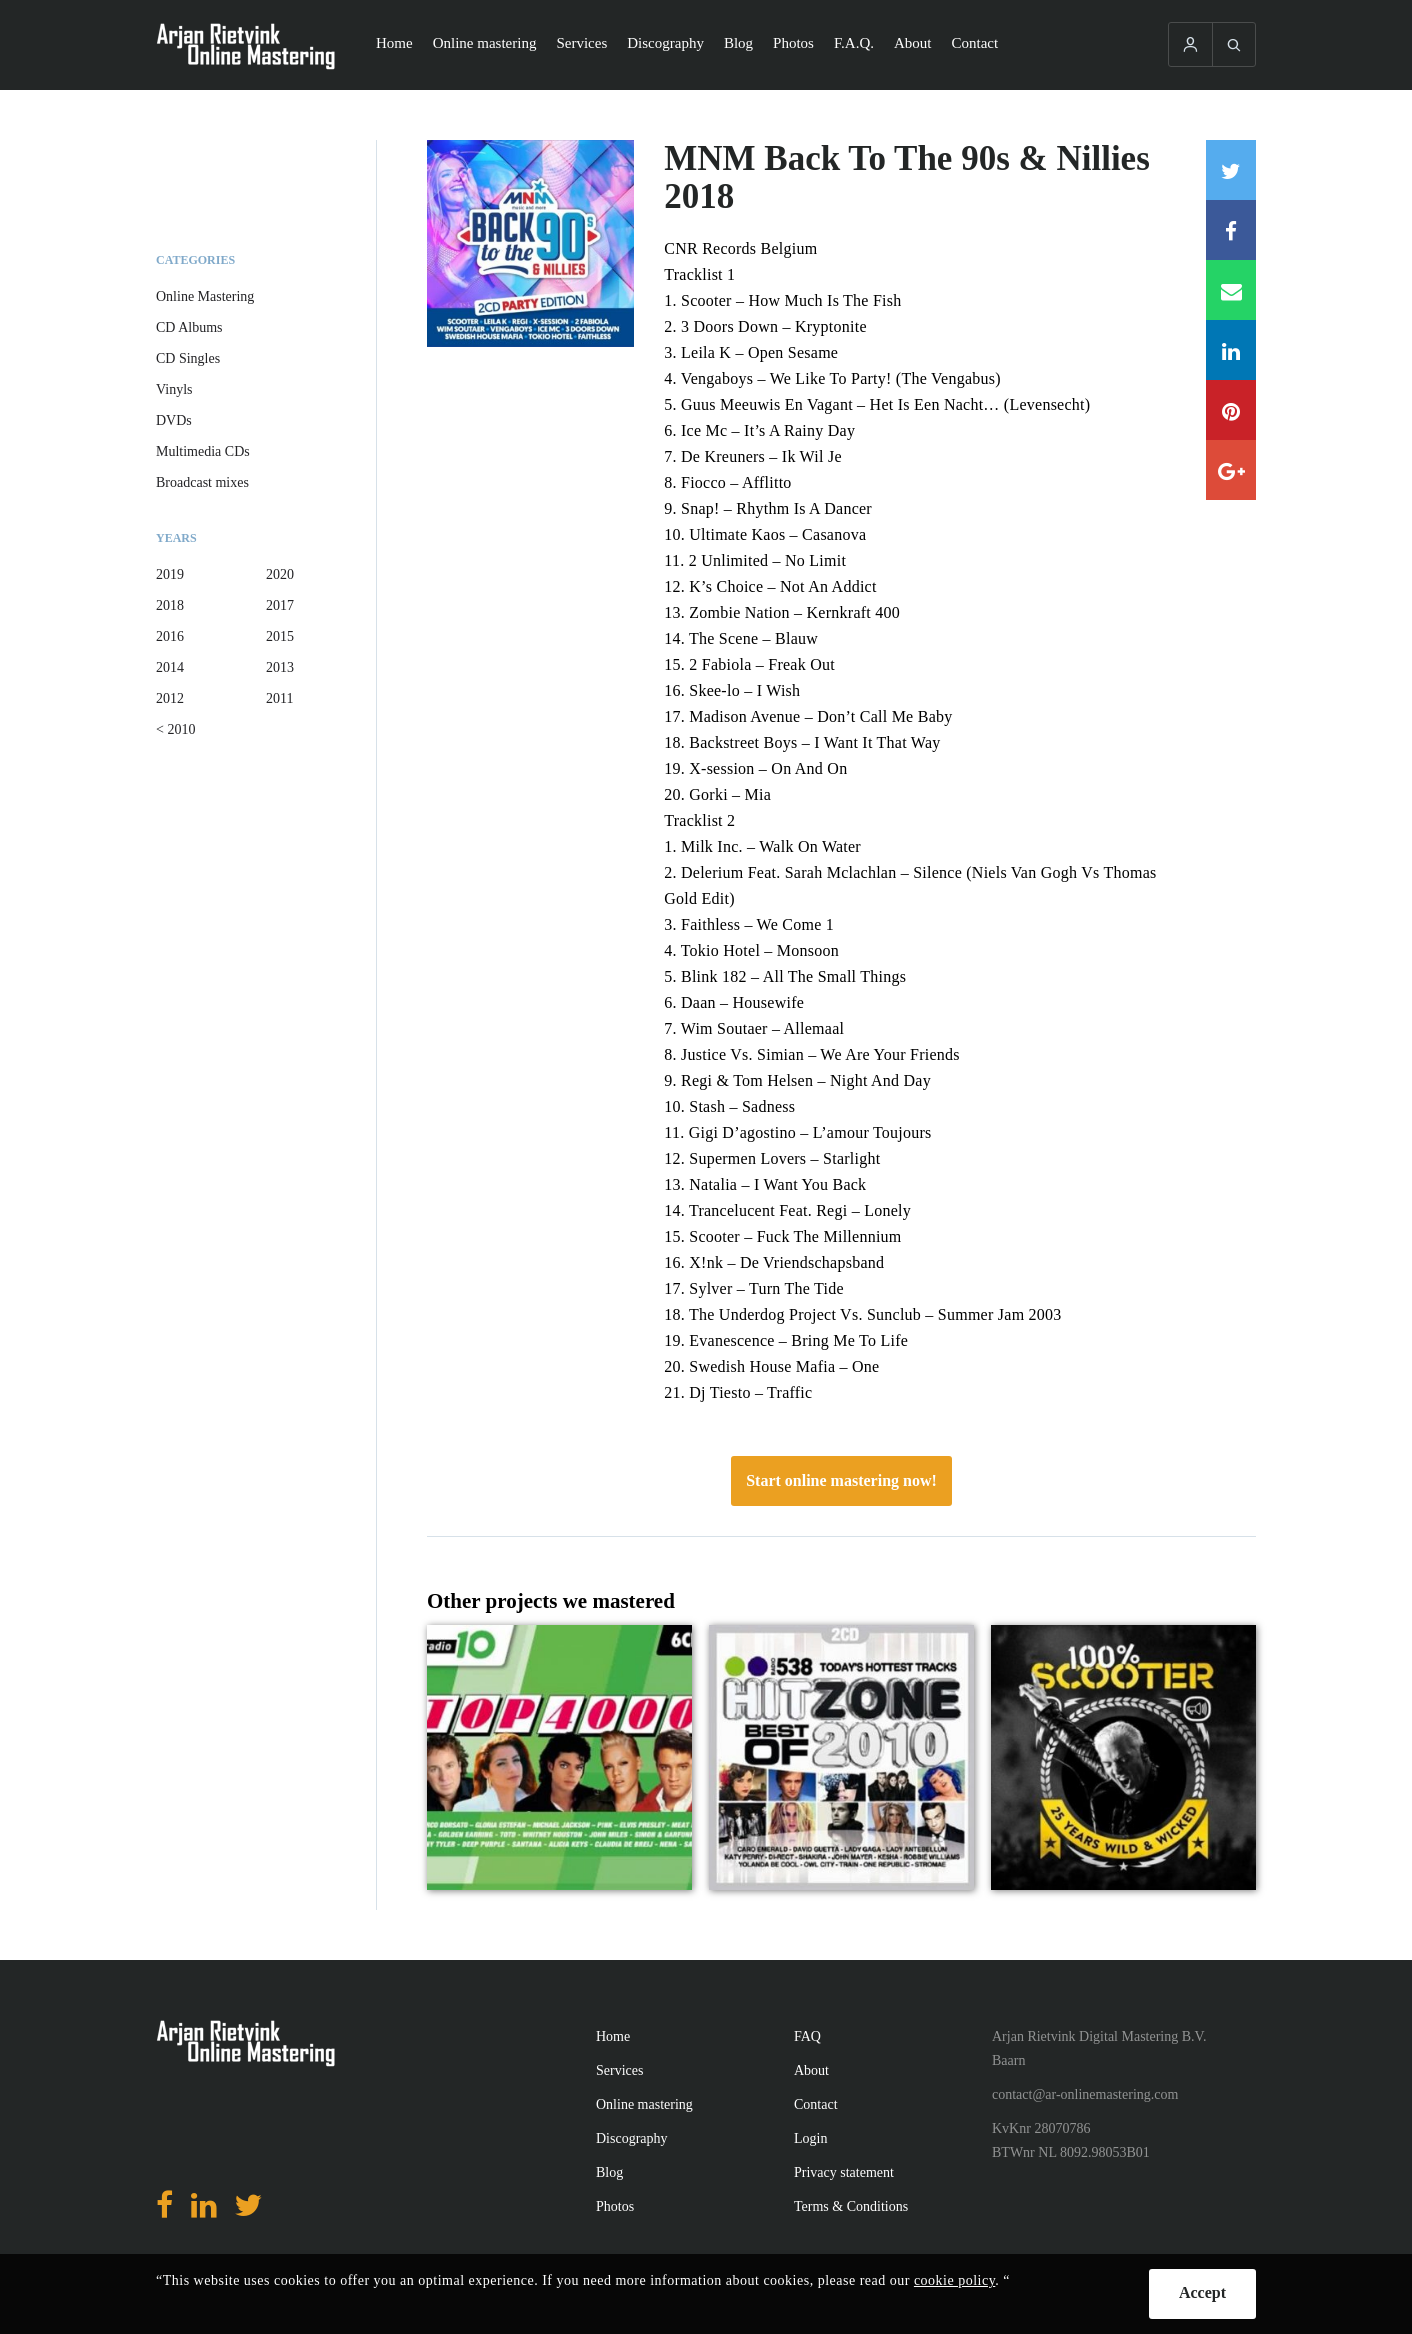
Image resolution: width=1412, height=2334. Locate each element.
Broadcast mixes (202, 482)
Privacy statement (844, 2172)
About (913, 43)
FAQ (807, 2036)
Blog (738, 43)
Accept (1202, 2292)
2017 (280, 605)
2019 (170, 574)
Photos (793, 43)
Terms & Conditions (851, 2206)
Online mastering (485, 43)
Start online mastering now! (841, 1480)
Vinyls (174, 389)
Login (810, 2138)
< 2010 (175, 729)
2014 (170, 667)
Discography (665, 43)
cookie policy (954, 2280)
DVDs (174, 420)
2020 (280, 574)
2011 (279, 698)
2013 (280, 667)
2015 (280, 636)
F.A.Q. (854, 43)
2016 (170, 636)
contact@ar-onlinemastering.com (1085, 2094)
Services (581, 43)
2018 (170, 605)
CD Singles (188, 358)
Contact (975, 43)
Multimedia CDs (203, 451)
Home (394, 43)
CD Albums (189, 327)
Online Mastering (205, 296)
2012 (170, 698)
